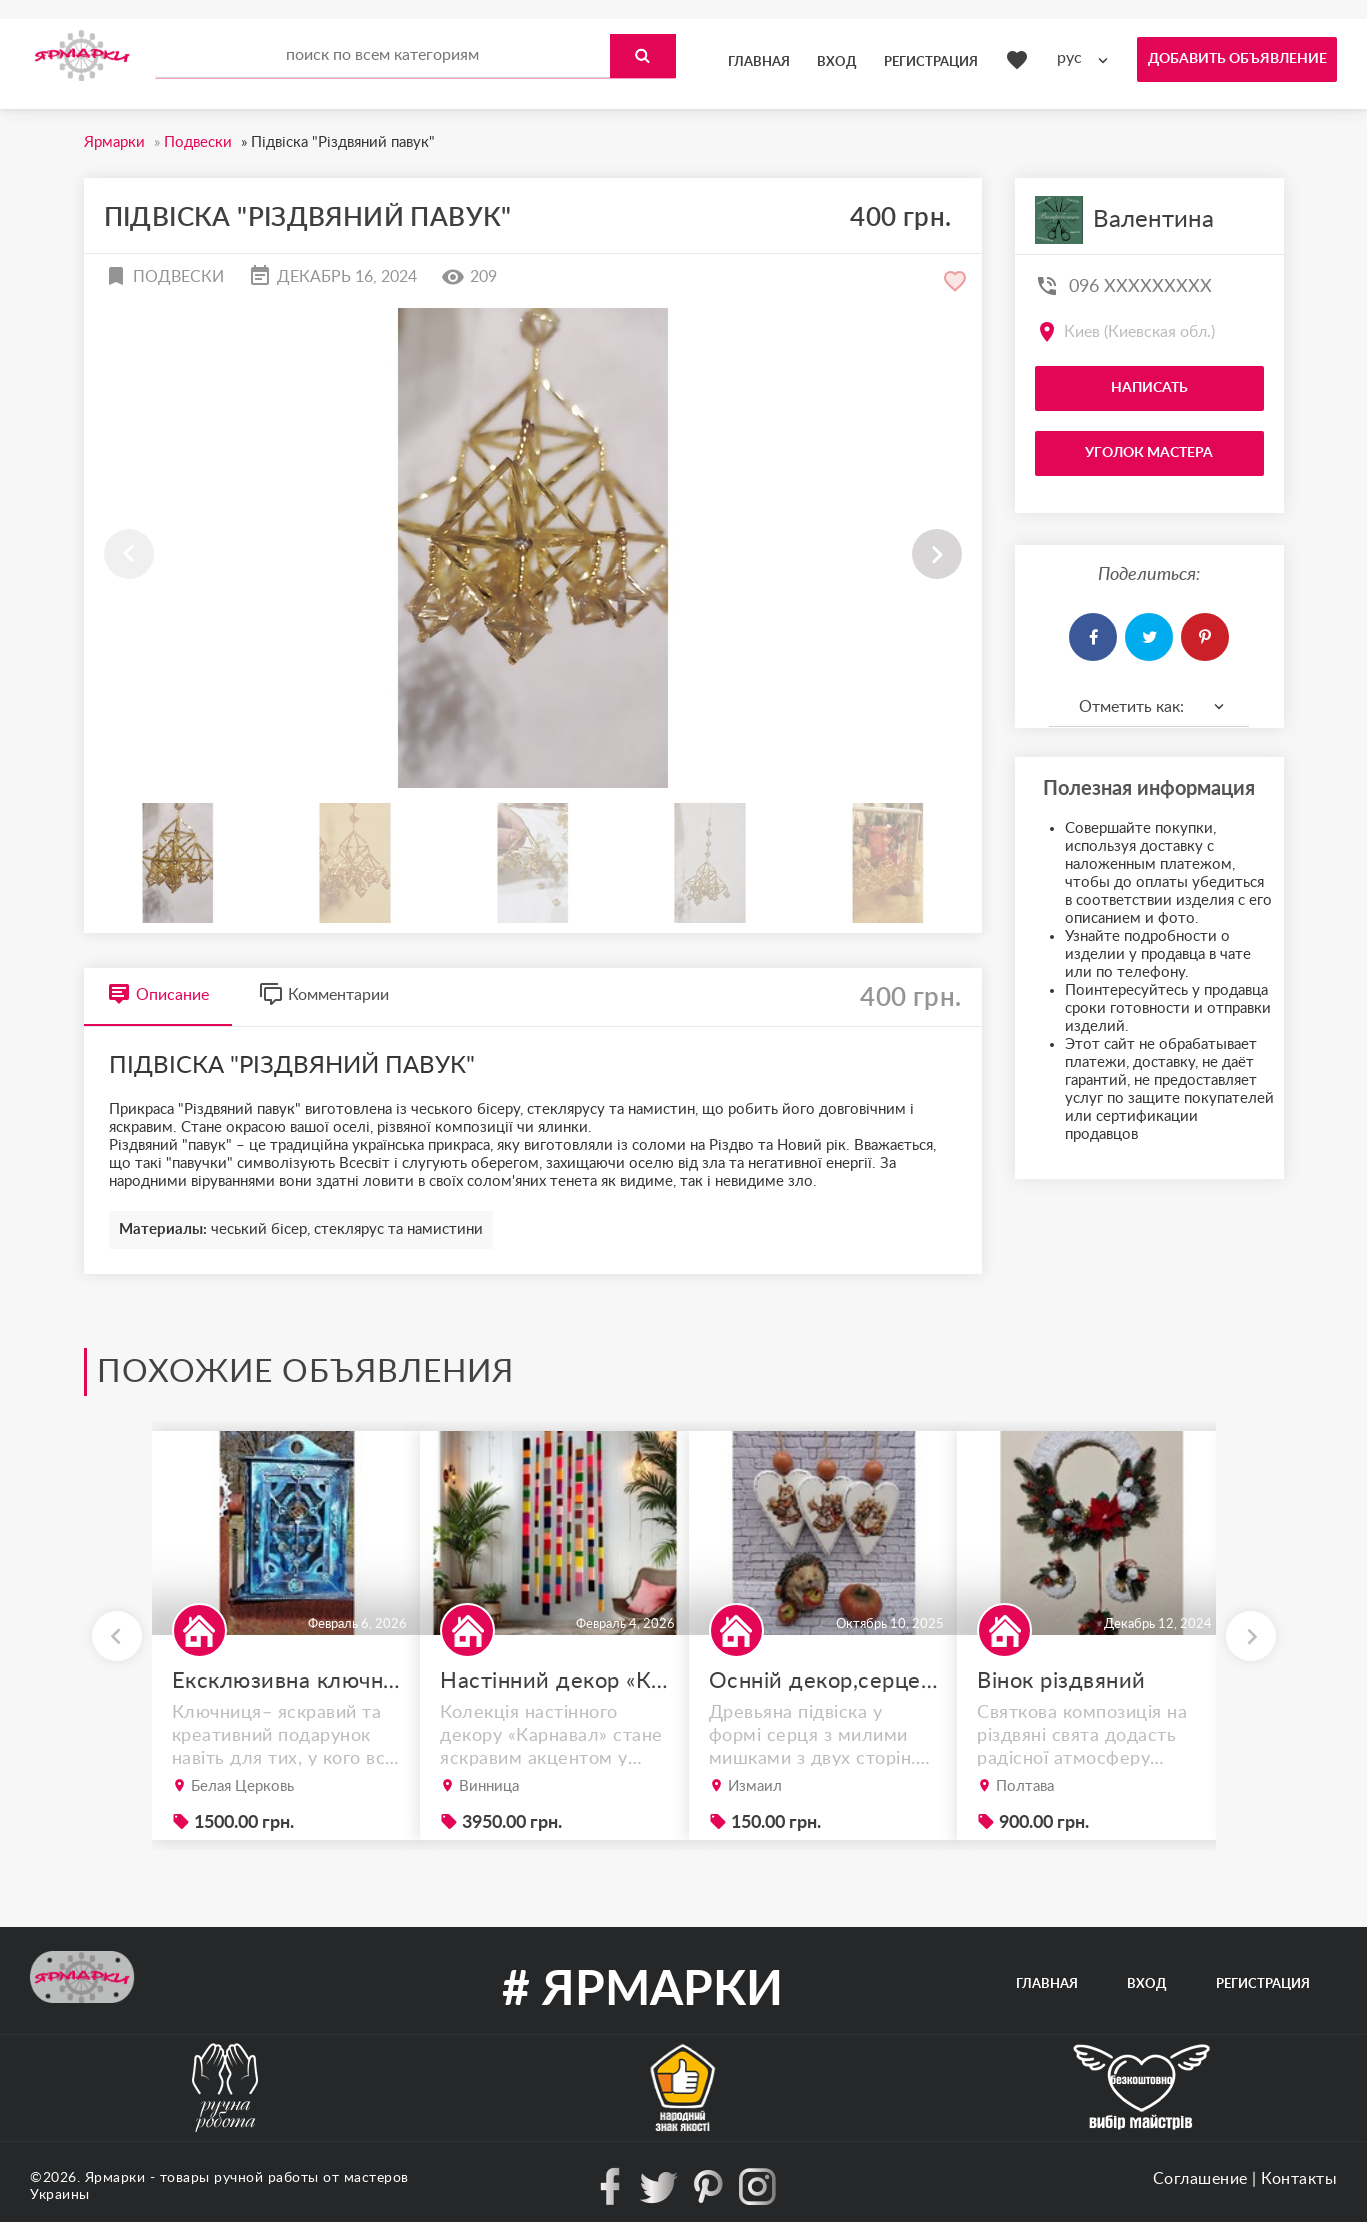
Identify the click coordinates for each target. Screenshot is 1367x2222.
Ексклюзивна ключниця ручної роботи (287, 1681)
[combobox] (1087, 58)
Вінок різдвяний (1061, 1681)
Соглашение (1200, 2179)
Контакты (1299, 2179)
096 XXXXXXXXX (1140, 287)
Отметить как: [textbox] (1131, 707)
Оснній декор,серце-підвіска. (824, 1681)
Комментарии (324, 994)
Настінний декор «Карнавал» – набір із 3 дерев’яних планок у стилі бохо (555, 1681)
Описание (158, 994)
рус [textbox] (1069, 58)
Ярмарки (115, 2178)
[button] (937, 554)
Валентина (1153, 220)
